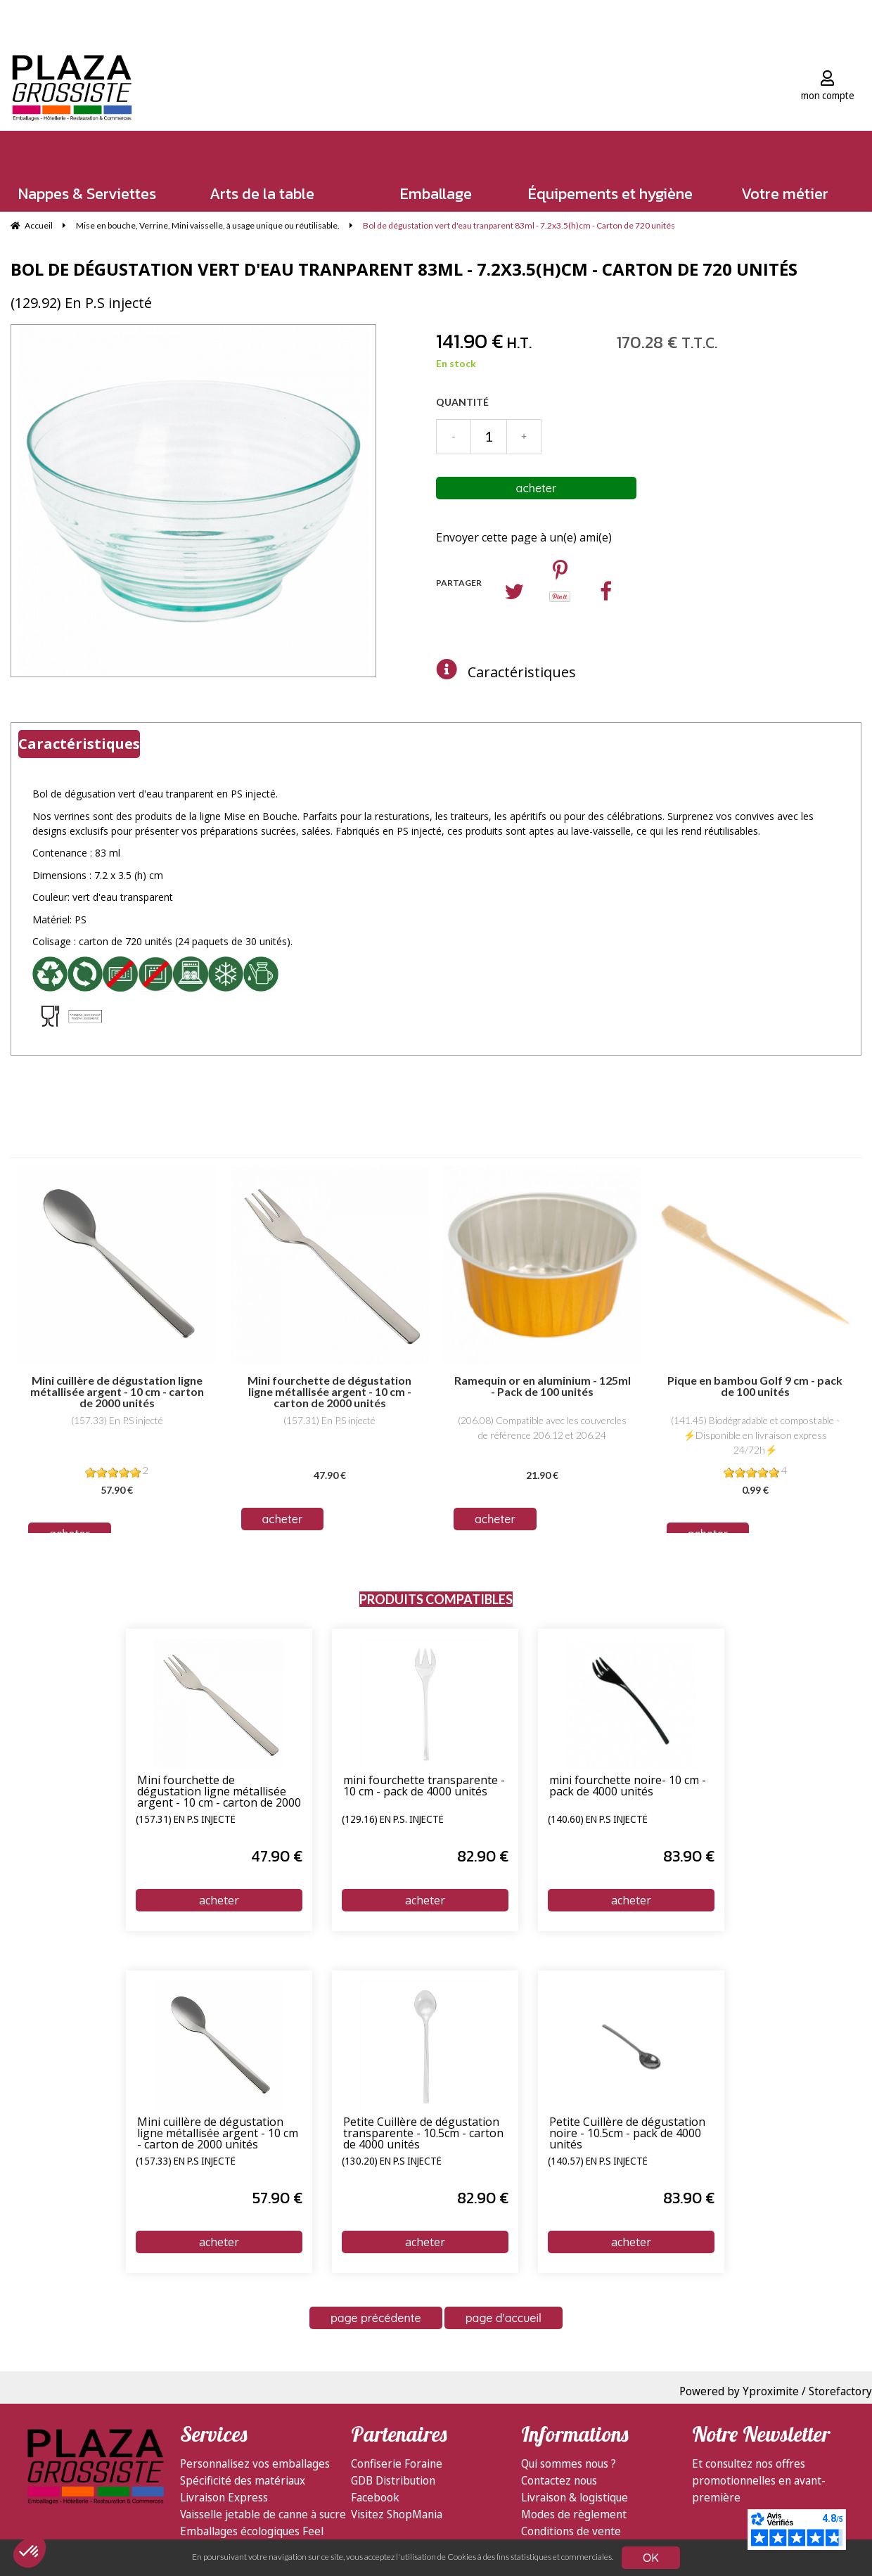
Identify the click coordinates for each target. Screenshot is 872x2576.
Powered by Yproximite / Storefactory (775, 2391)
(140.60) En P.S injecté (598, 1820)
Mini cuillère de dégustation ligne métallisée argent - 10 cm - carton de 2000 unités (217, 2133)
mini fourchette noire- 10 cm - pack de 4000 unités (627, 1786)
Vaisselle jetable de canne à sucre (263, 2514)
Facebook (375, 2497)
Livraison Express (224, 2497)
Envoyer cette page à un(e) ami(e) (524, 537)
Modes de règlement (574, 2514)
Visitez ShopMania (396, 2514)
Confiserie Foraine (396, 2463)
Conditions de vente (571, 2531)
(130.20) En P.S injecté (392, 2161)
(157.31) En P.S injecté (186, 1820)
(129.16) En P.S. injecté (393, 1820)
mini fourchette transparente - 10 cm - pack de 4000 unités (424, 1786)
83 (688, 1856)
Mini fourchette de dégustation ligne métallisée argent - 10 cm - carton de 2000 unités (219, 1791)
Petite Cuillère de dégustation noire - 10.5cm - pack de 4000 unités (627, 2133)
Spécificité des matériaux (242, 2480)
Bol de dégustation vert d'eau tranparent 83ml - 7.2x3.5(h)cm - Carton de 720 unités (404, 269)
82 (482, 1856)
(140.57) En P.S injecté (598, 2161)
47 (276, 1856)
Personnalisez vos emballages (255, 2463)
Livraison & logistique (574, 2497)
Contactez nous (559, 2480)
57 (277, 2198)
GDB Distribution (393, 2480)
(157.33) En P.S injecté (186, 2161)
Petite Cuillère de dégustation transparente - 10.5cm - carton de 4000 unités (423, 2133)
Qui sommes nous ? (568, 2463)
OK (651, 2558)
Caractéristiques (522, 671)
